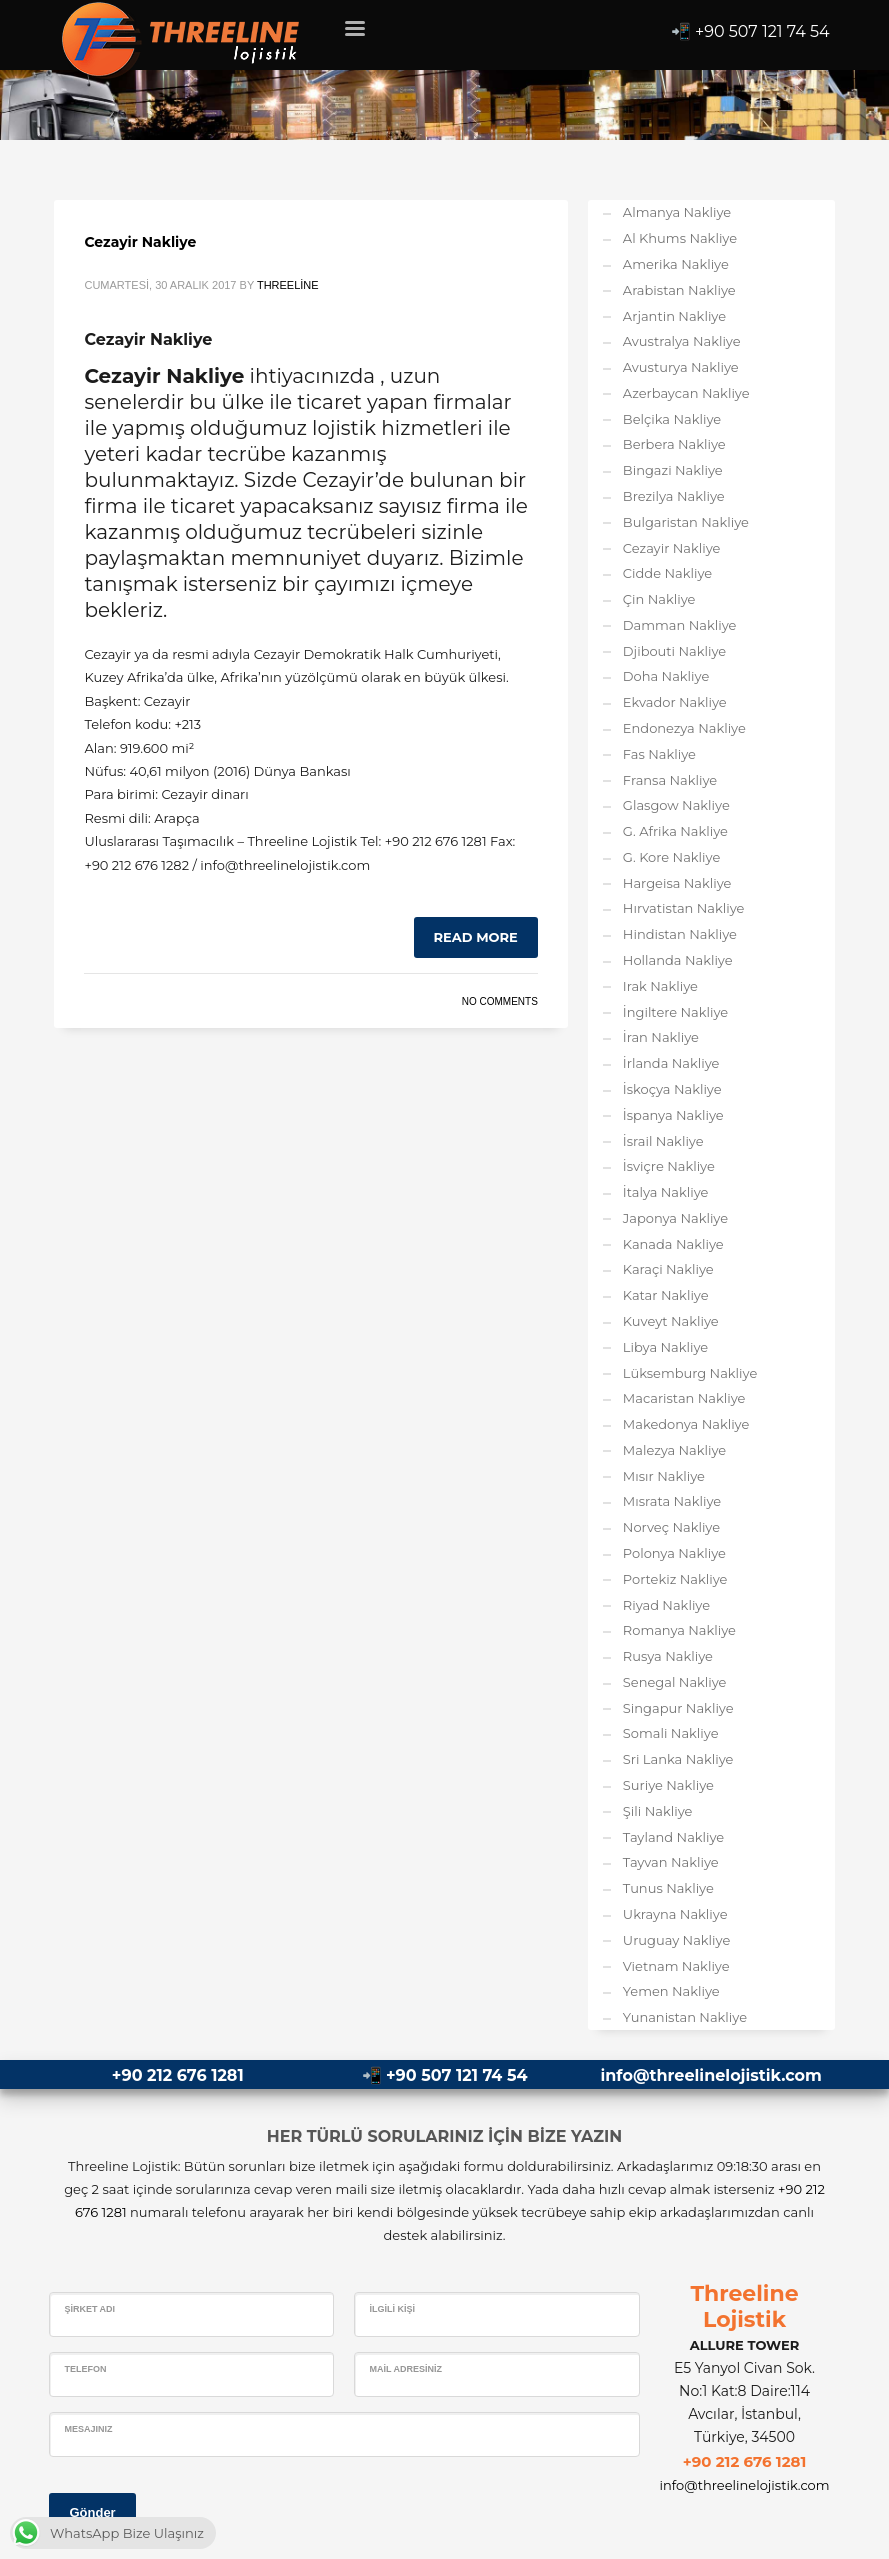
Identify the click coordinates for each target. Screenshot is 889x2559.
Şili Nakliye (658, 1811)
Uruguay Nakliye (676, 1940)
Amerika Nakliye (676, 264)
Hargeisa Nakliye (677, 883)
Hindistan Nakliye (680, 934)
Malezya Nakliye (674, 1450)
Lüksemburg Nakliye (690, 1373)
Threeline (288, 285)
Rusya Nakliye (668, 1656)
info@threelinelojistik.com (710, 2075)
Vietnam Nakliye (676, 1966)
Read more (476, 937)
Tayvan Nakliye (671, 1862)
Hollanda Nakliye (678, 960)
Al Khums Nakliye (680, 238)
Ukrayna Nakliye (675, 1914)
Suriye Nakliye (668, 1785)
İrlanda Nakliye (671, 1063)
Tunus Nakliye (668, 1888)
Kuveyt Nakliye (671, 1321)
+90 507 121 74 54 (762, 31)
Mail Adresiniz (405, 2369)
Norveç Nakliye (671, 1527)
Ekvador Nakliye (675, 702)
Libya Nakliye (665, 1347)
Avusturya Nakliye (681, 367)
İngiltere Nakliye (675, 1012)
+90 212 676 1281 (178, 2075)
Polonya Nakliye (674, 1553)
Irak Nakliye (660, 986)
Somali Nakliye (671, 1733)
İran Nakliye (661, 1037)
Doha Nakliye (666, 676)
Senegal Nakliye (675, 1682)
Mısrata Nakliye (672, 1501)
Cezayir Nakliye (140, 242)
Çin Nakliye (659, 599)
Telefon (85, 2369)
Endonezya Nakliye (684, 728)
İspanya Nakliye (673, 1115)
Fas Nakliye (659, 754)
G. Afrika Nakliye (675, 831)
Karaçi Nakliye (668, 1269)
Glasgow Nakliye (676, 805)
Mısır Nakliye (664, 1476)
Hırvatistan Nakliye (684, 908)
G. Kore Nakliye (671, 857)
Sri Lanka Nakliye (678, 1759)
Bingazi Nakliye (673, 470)
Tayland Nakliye (673, 1837)
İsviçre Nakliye (669, 1166)
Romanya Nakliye (679, 1630)
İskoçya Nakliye (672, 1089)
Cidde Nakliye (667, 573)
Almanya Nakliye (677, 212)
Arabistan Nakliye (679, 290)
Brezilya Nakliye (674, 496)
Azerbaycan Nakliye (686, 393)
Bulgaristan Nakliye (686, 522)
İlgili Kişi (392, 2309)
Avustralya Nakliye (682, 341)
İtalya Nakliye (666, 1192)
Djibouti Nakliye (674, 651)
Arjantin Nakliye (674, 316)
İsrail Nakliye (663, 1141)
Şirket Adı (89, 2309)
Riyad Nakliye (666, 1605)
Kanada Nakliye (673, 1244)
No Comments (500, 1001)
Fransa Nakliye (670, 780)
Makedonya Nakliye (686, 1424)
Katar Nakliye (666, 1295)
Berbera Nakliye (674, 444)
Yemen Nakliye (671, 1991)
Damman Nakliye (680, 625)
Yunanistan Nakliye (685, 2017)
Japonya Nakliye (675, 1218)
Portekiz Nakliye (675, 1579)
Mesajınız (88, 2429)
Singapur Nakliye (678, 1708)
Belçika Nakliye (672, 419)
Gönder (92, 2512)
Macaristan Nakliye (684, 1398)
